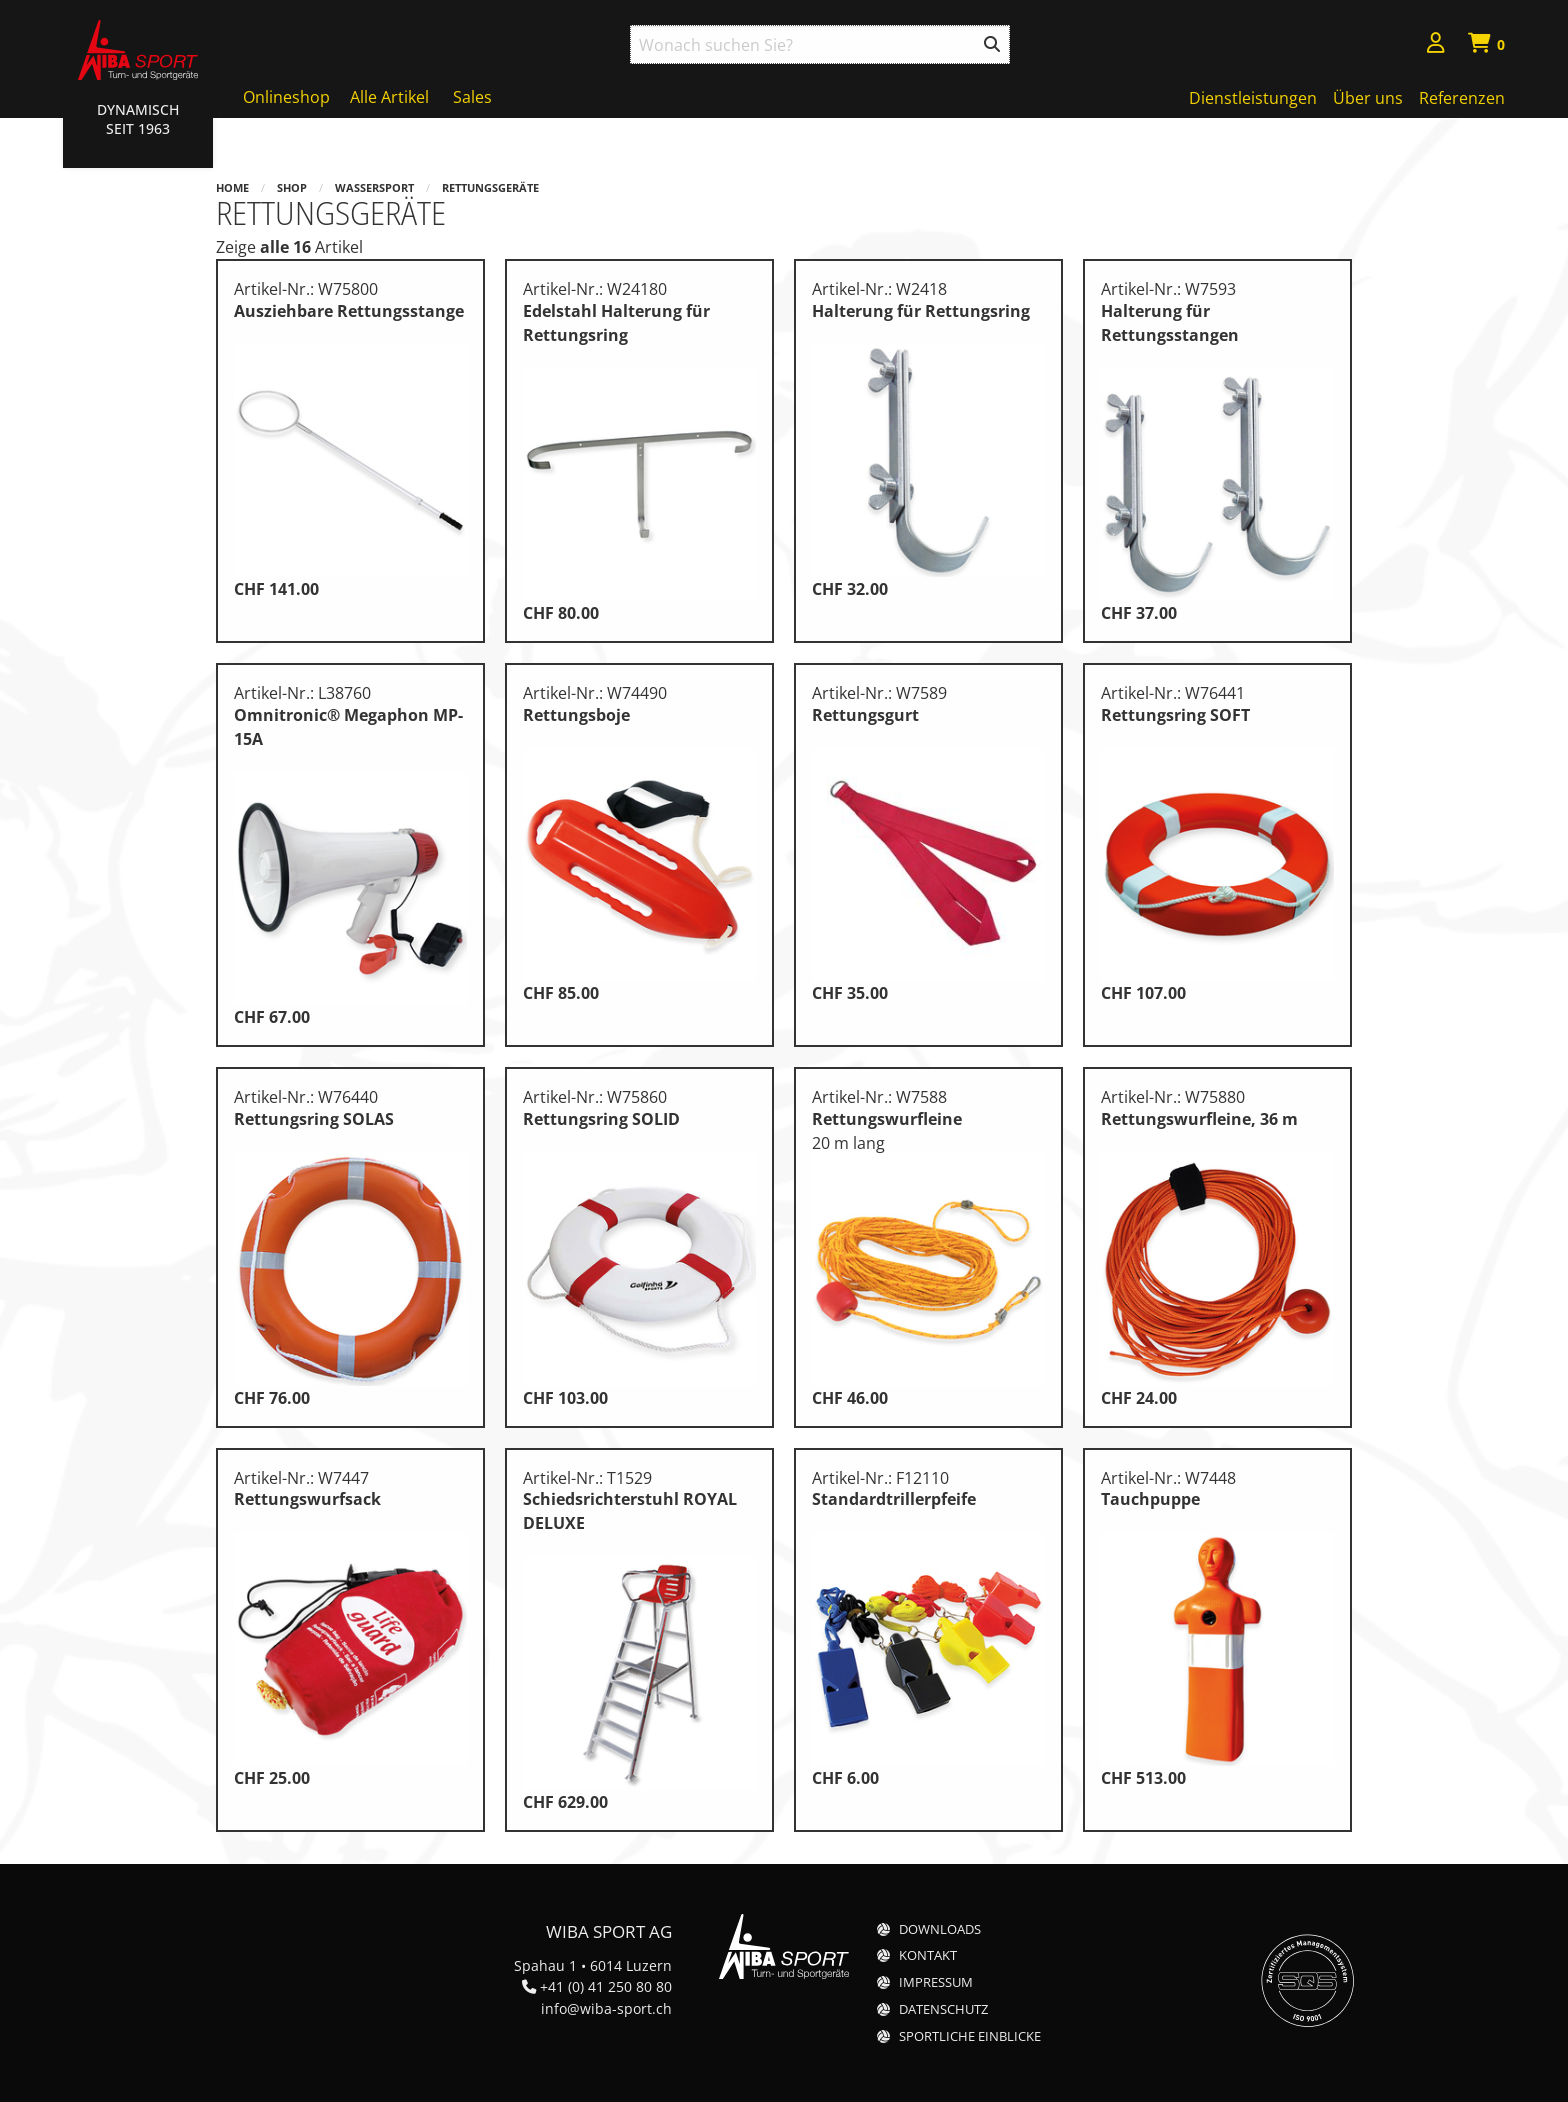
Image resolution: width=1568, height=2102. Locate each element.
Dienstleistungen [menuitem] (1253, 98)
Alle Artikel (389, 97)
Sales (472, 97)
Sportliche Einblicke (970, 2036)
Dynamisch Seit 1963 (138, 119)
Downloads (940, 1929)
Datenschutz (943, 2009)
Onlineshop (286, 97)
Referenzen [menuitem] (1462, 98)
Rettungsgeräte (490, 187)
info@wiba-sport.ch (606, 2008)
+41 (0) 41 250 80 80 (606, 1986)
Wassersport (374, 187)
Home (232, 187)
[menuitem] (1436, 45)
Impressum (936, 1982)
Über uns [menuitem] (1368, 98)
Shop (292, 187)
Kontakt (928, 1955)
